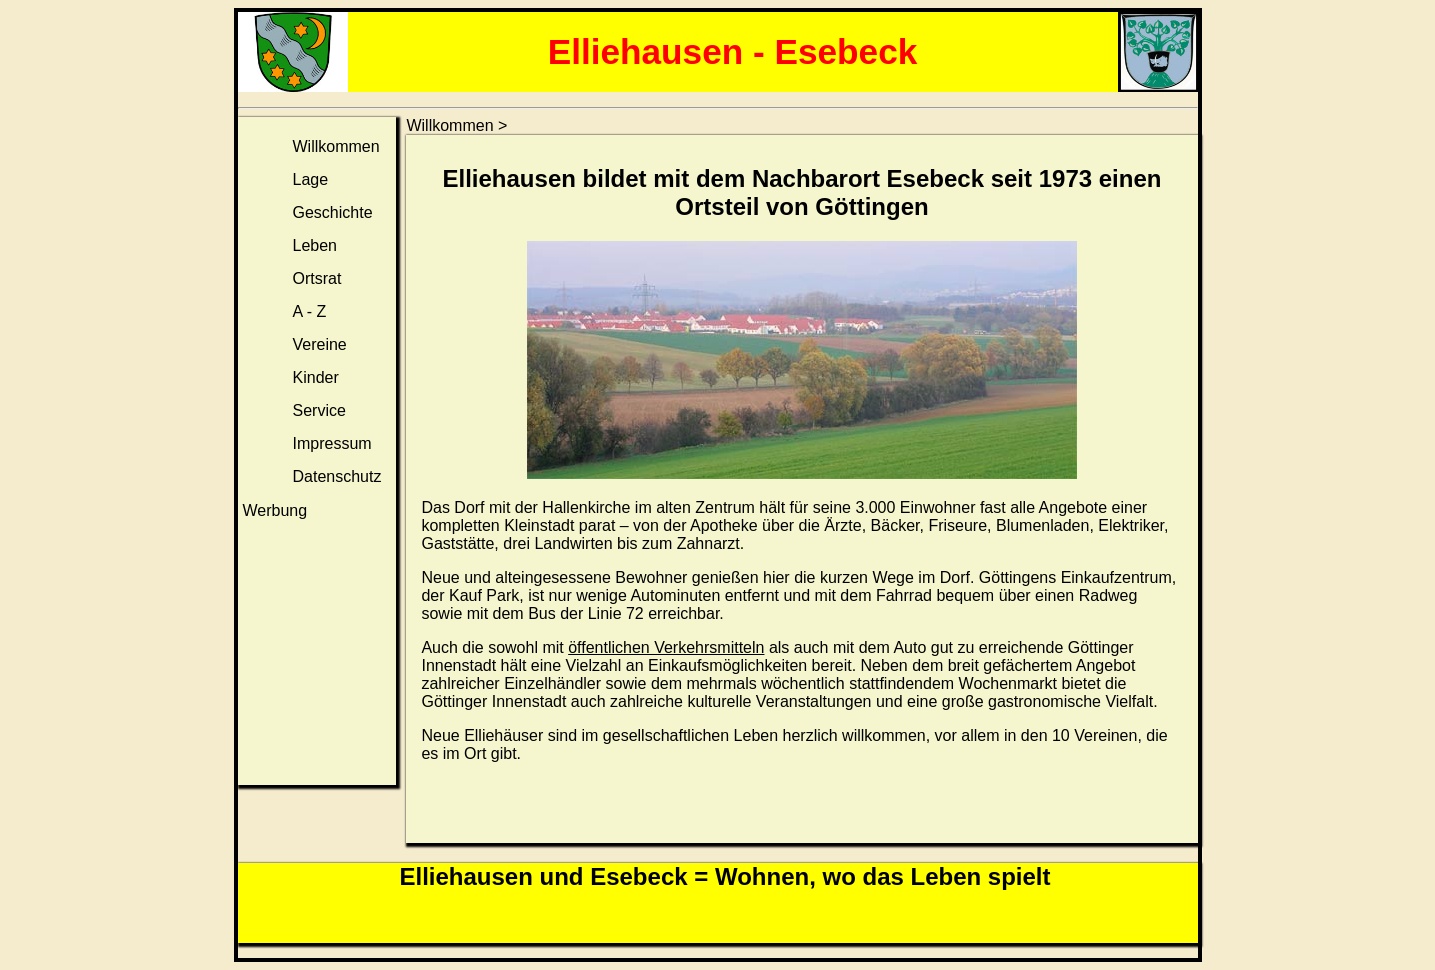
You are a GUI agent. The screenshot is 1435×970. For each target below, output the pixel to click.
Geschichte (333, 212)
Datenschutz (337, 476)
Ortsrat (317, 278)
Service (319, 410)
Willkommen (336, 146)
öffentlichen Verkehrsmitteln (666, 647)
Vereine (320, 344)
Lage (311, 179)
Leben (315, 245)
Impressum (332, 443)
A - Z (310, 311)
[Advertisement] (317, 656)
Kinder (316, 377)
